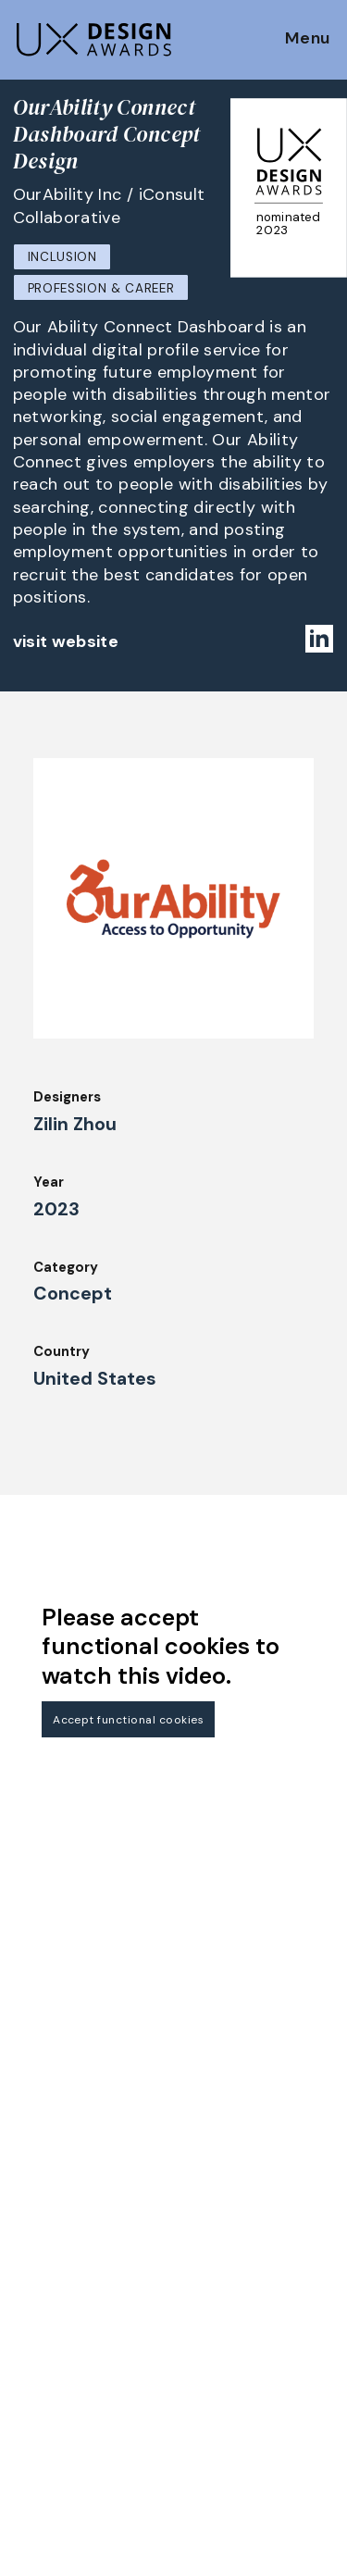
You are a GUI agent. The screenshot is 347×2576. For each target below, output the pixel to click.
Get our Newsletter (93, 2104)
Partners (209, 2339)
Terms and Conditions (254, 2415)
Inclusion (62, 257)
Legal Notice (223, 2314)
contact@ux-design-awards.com (177, 2535)
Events (36, 2421)
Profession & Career (101, 288)
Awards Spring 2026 (80, 2396)
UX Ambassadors (69, 2346)
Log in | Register (235, 2440)
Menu (307, 39)
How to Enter (58, 2219)
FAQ (27, 2270)
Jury (27, 2295)
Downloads (217, 2289)
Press (198, 2364)
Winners (40, 2371)
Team (198, 2238)
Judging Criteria (67, 2320)
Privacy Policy (228, 2390)
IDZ (191, 2263)
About (201, 2213)
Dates (33, 2244)
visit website (66, 641)
